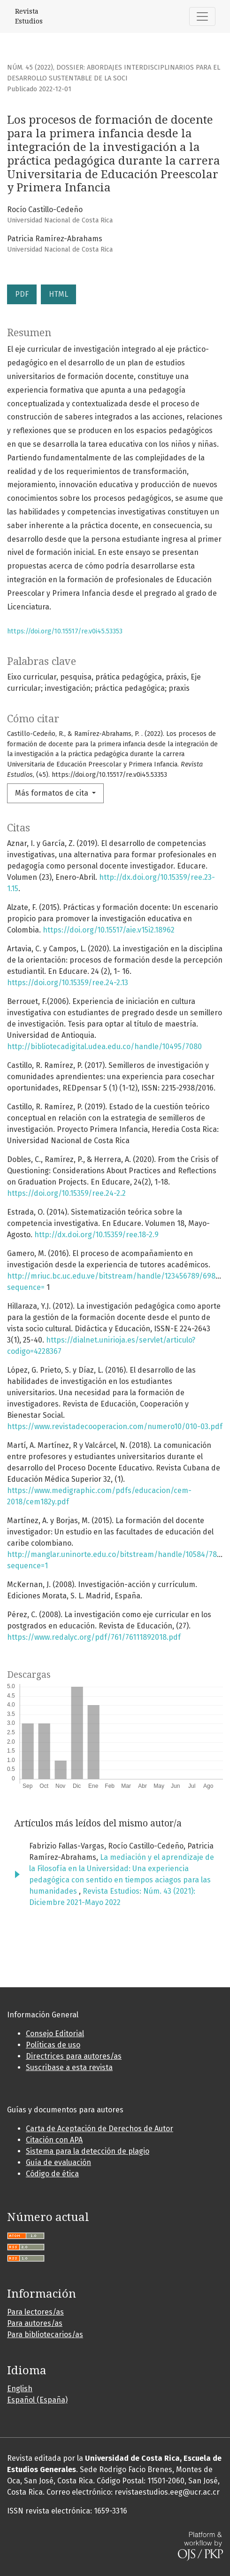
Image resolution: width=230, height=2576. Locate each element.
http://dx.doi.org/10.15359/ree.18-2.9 (96, 1234)
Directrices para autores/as (74, 2056)
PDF (22, 294)
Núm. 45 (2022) (30, 67)
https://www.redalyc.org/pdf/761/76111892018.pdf (94, 1637)
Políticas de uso (53, 2044)
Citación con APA (54, 2139)
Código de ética (52, 2173)
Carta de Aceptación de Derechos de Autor (99, 2128)
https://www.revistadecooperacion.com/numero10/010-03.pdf (114, 1426)
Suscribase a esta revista (69, 2067)
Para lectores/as (35, 2311)
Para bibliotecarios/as (45, 2334)
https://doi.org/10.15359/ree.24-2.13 (67, 982)
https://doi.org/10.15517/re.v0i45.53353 (65, 631)
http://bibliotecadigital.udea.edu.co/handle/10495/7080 (104, 1046)
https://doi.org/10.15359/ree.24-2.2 (66, 1193)
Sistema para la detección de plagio (87, 2151)
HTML (58, 294)
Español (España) (37, 2399)
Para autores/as (34, 2323)
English (19, 2388)
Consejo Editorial (55, 2033)
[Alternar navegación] (202, 16)
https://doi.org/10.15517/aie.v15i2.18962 (109, 929)
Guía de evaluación (58, 2162)
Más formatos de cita (52, 793)
